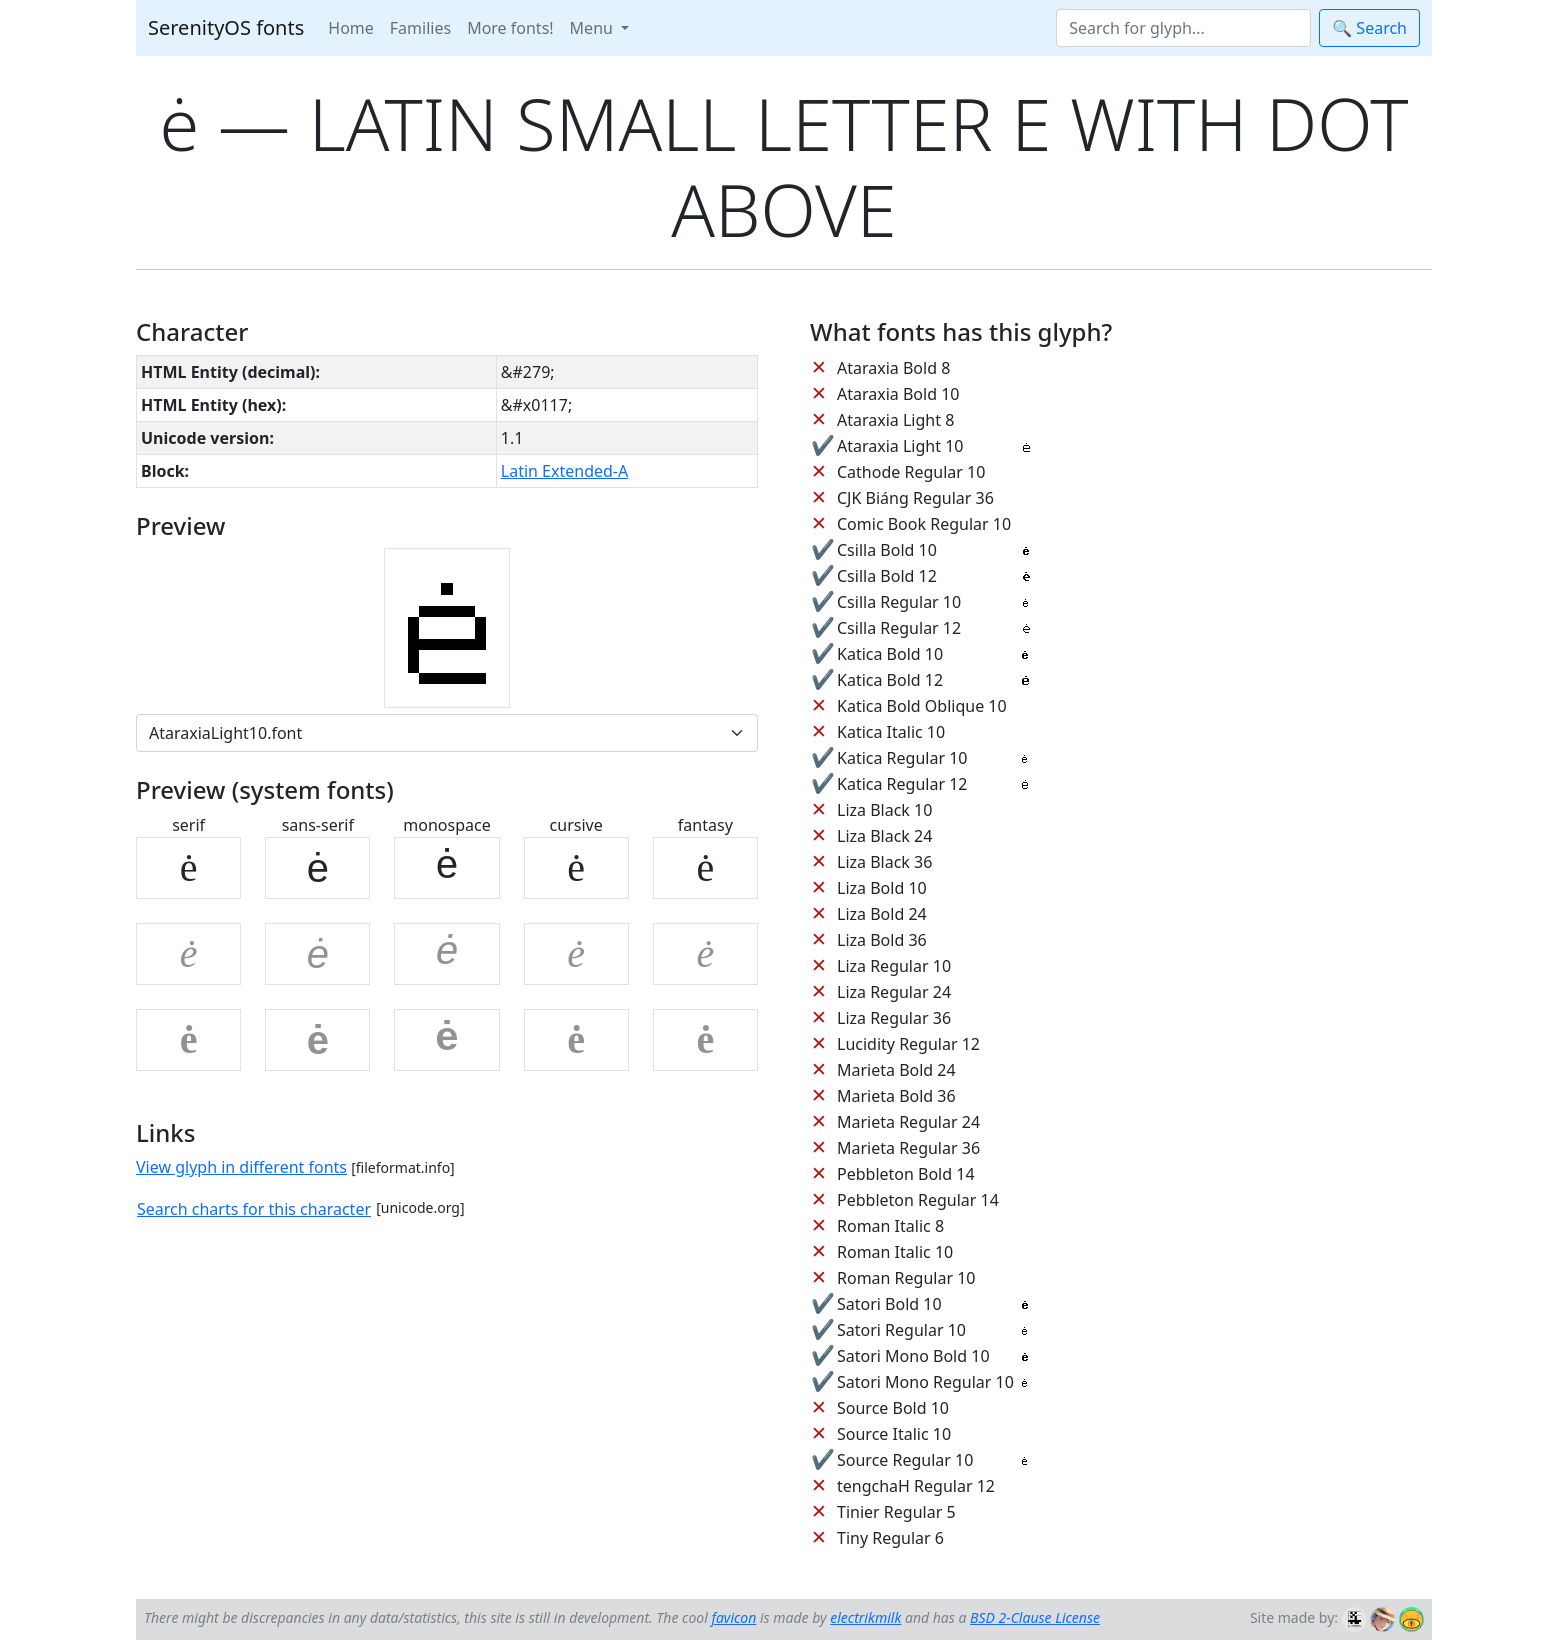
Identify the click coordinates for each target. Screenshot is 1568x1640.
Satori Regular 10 (901, 1330)
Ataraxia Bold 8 (893, 368)
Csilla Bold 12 (887, 576)
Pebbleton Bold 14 (906, 1174)
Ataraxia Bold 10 (898, 394)
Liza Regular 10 (894, 966)
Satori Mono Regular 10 (925, 1382)
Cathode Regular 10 (911, 472)
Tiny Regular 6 (890, 1538)
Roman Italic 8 (890, 1226)
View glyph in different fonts (241, 1167)
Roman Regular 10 (906, 1278)
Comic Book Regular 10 (924, 524)
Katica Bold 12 (890, 680)
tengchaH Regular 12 (916, 1486)
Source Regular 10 (905, 1460)
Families (420, 28)
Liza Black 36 (884, 862)
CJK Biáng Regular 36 (915, 498)
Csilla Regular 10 (899, 602)
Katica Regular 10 (902, 758)
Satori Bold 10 (889, 1304)
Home (351, 28)
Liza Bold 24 (882, 914)
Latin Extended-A (564, 471)
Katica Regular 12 (902, 784)
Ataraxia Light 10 (900, 446)
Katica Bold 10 (890, 654)
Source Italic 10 (894, 1434)
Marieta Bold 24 (896, 1070)
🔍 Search (1369, 28)
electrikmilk (865, 1617)
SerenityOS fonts (226, 27)
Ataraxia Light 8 (895, 420)
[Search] (1183, 28)
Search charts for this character (254, 1209)
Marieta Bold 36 (896, 1096)
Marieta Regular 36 (908, 1148)
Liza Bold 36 (882, 940)
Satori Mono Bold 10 (913, 1356)
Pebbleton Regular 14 (918, 1200)
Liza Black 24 (884, 836)
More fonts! (510, 28)
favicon (733, 1617)
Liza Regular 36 (894, 1018)
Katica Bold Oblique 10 (922, 706)
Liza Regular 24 (894, 992)
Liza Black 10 (884, 810)
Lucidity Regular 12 (908, 1044)
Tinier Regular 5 (896, 1512)
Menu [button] (593, 28)
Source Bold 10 (893, 1408)
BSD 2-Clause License (1035, 1617)
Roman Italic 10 (895, 1252)
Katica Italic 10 (891, 732)
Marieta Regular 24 (908, 1122)
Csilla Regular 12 (899, 628)
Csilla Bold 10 (887, 550)
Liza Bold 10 (882, 888)
